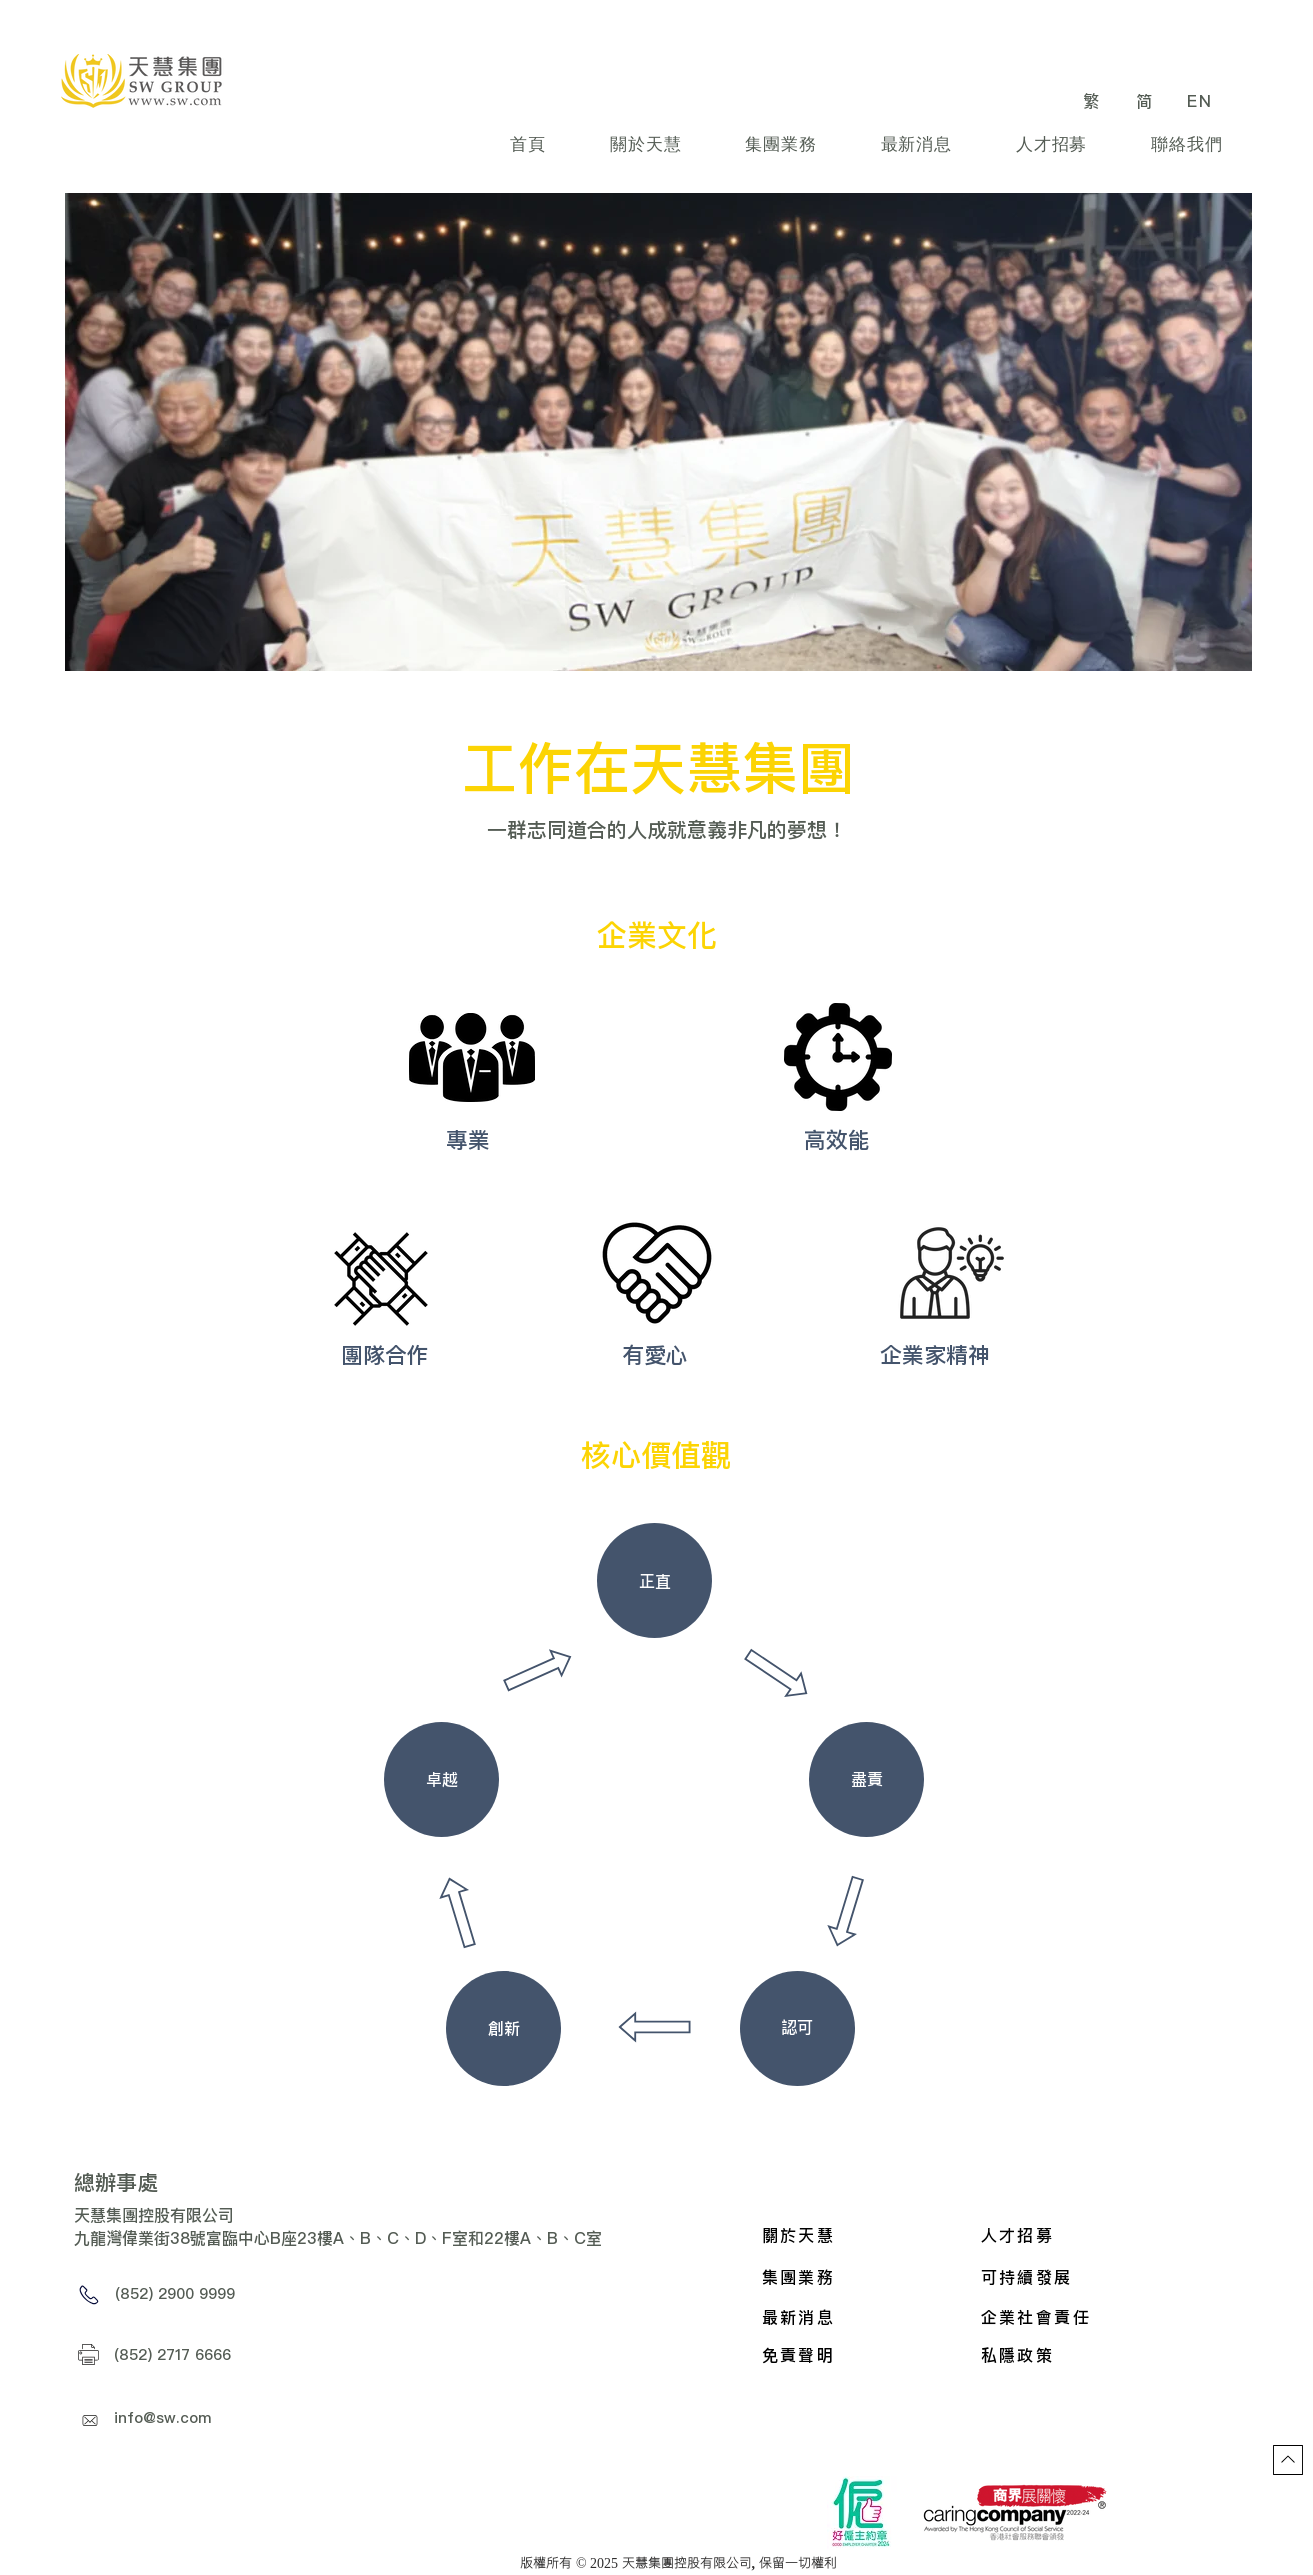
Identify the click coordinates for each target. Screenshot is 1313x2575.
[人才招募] (1081, 2235)
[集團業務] (862, 2277)
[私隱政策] (1080, 2355)
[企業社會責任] (1080, 2317)
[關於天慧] (862, 2235)
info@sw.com (163, 2417)
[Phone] (89, 2295)
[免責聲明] (862, 2355)
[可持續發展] (1114, 2277)
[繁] (1094, 100)
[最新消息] (862, 2317)
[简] (1147, 100)
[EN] (1202, 100)
